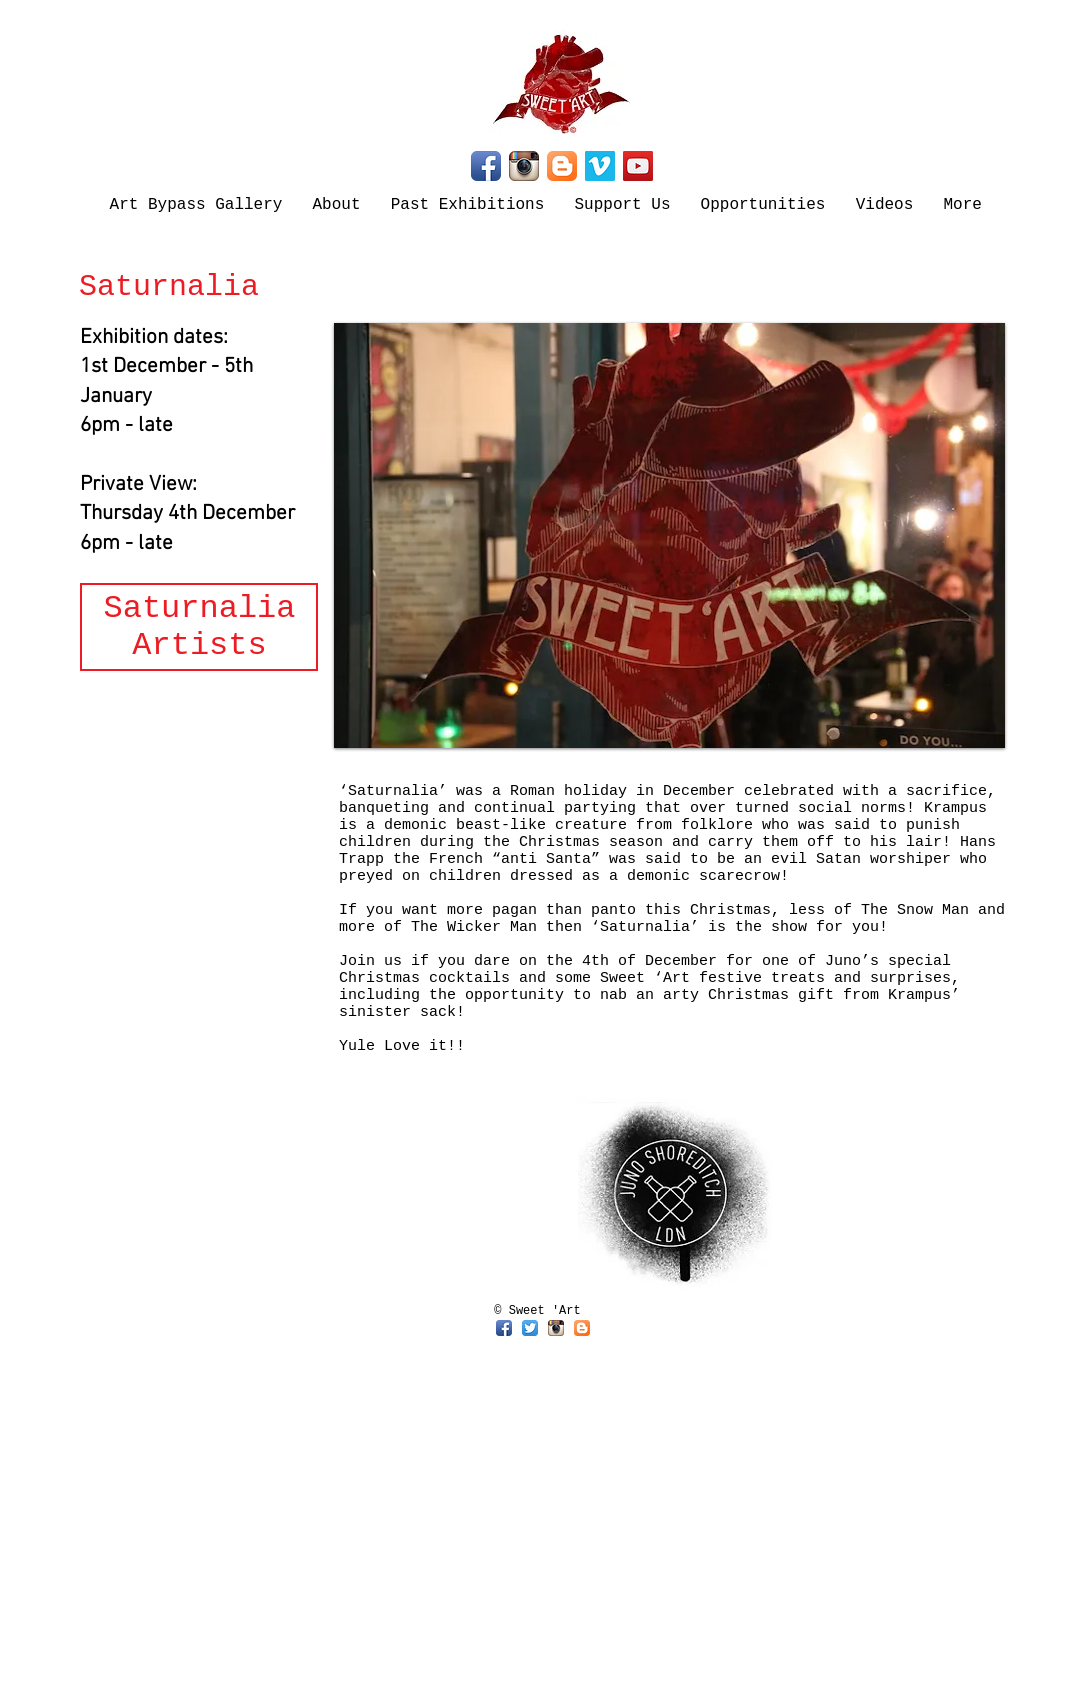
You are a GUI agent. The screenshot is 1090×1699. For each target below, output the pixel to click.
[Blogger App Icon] (562, 166)
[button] (669, 535)
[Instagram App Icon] (524, 166)
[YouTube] (638, 166)
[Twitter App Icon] (530, 1328)
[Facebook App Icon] (486, 166)
